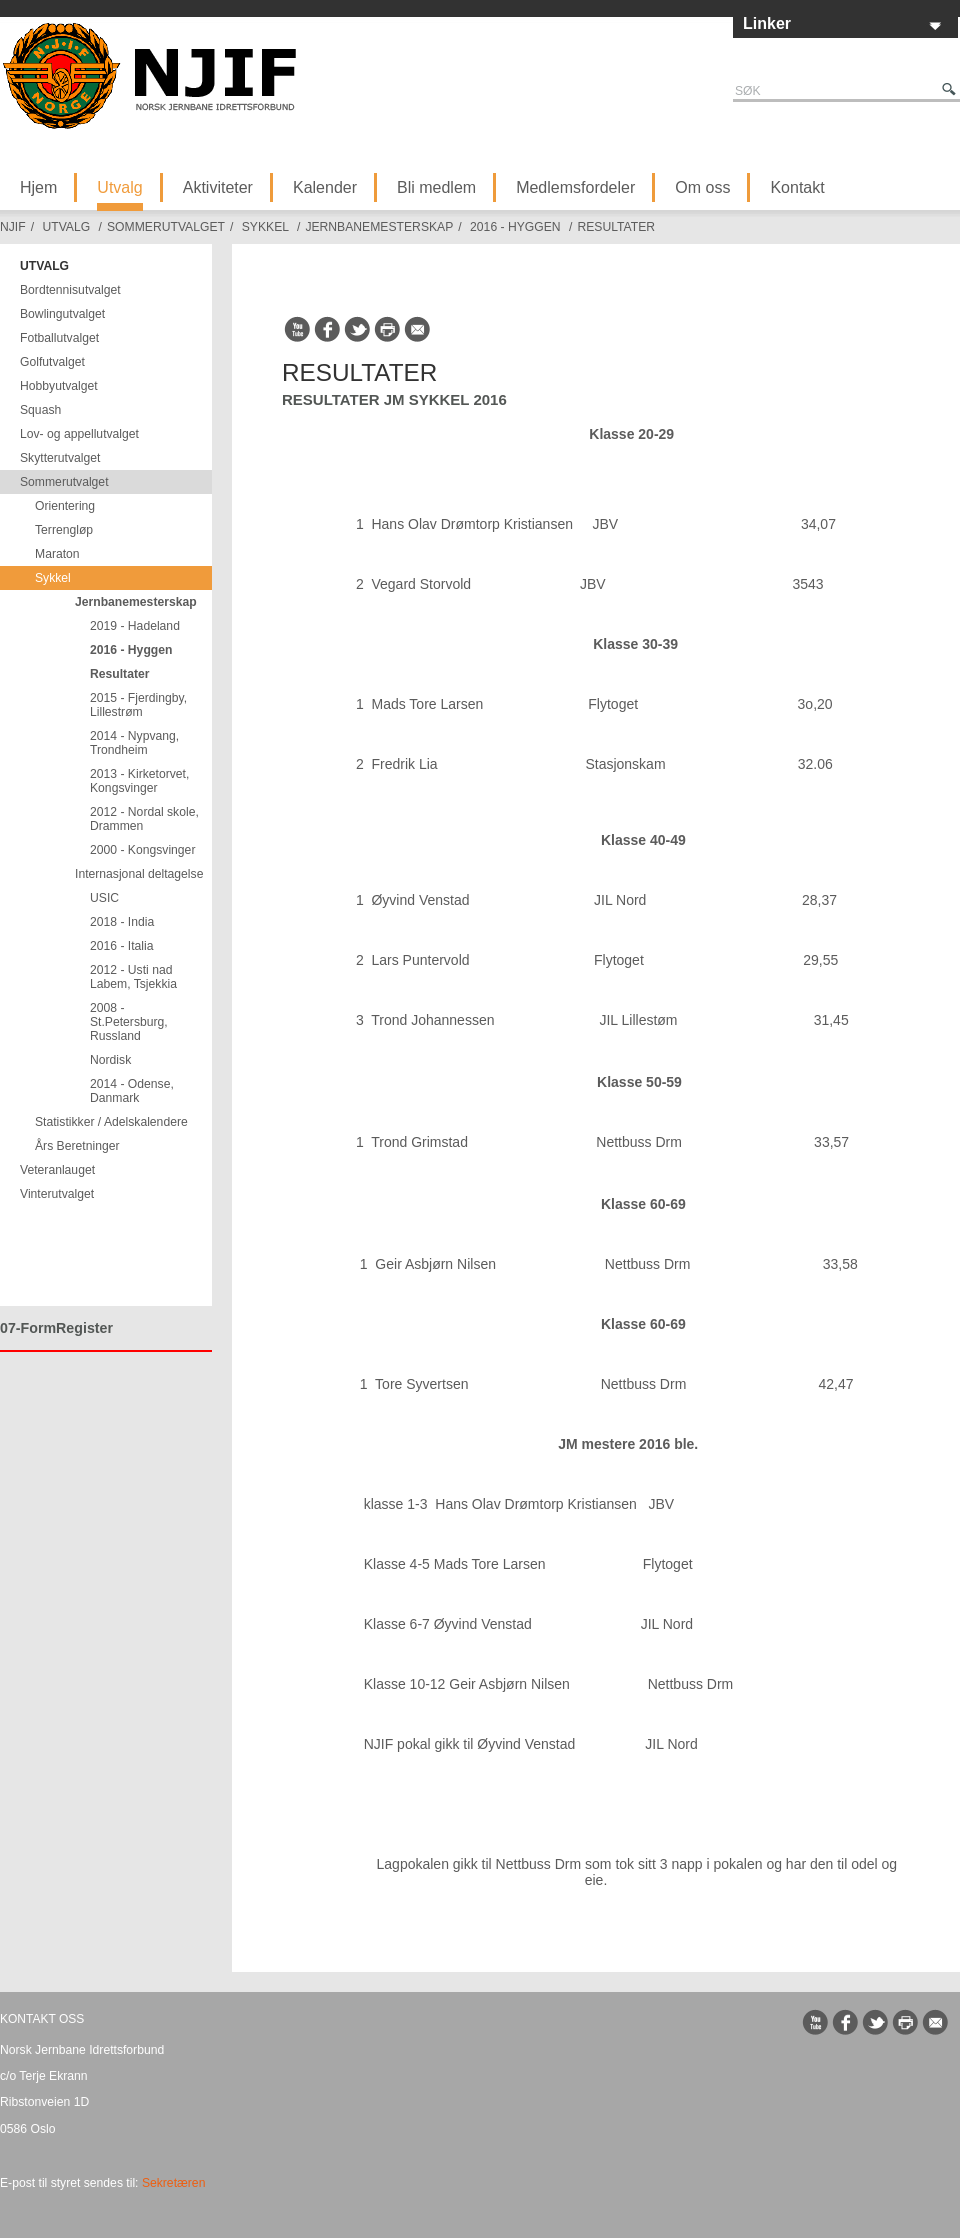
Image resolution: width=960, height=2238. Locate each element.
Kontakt (797, 187)
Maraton (57, 554)
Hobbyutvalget (59, 386)
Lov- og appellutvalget (79, 434)
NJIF (13, 227)
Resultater (616, 227)
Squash (40, 410)
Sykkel (265, 227)
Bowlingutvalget (62, 314)
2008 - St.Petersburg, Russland (129, 1022)
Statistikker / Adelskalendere (111, 1122)
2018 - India (122, 922)
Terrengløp (64, 530)
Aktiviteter (218, 187)
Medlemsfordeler (575, 187)
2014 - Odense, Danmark (132, 1091)
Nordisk (110, 1060)
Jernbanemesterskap (379, 227)
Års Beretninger (77, 1146)
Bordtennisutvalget (70, 290)
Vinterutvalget (57, 1194)
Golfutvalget (52, 362)
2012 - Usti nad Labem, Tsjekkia (133, 977)
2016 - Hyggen (515, 227)
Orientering (65, 506)
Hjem (38, 187)
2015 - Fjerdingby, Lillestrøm (138, 705)
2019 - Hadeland (135, 626)
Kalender (325, 187)
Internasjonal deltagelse (139, 874)
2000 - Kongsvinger (142, 850)
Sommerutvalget (166, 227)
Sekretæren (174, 2183)
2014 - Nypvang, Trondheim (134, 743)
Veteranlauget (57, 1170)
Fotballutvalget (59, 338)
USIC (104, 898)
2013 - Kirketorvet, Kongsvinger (139, 781)
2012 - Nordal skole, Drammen (144, 819)
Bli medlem (436, 187)
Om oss (702, 187)
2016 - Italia (122, 946)
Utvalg (119, 187)
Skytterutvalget (60, 458)
